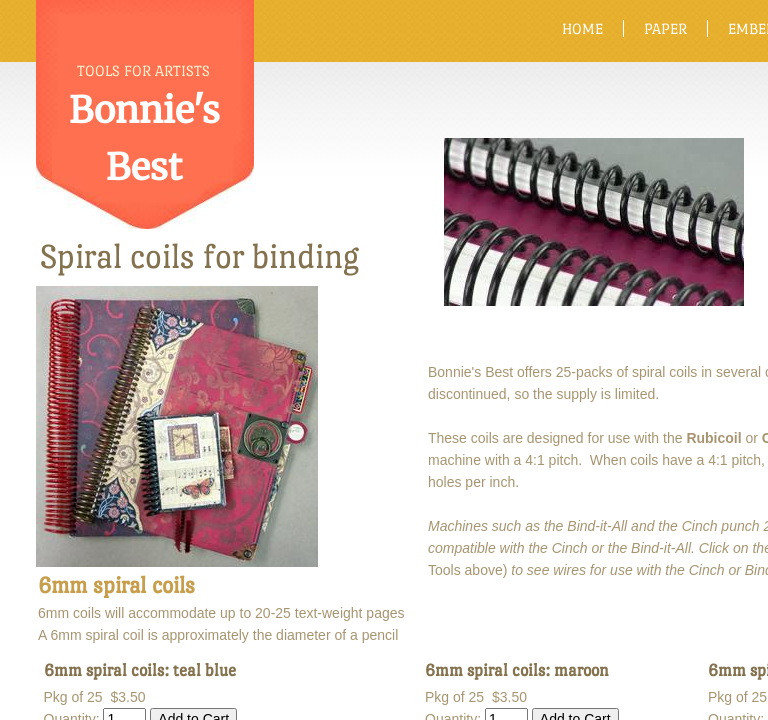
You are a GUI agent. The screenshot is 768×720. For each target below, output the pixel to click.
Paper (665, 28)
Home (582, 28)
